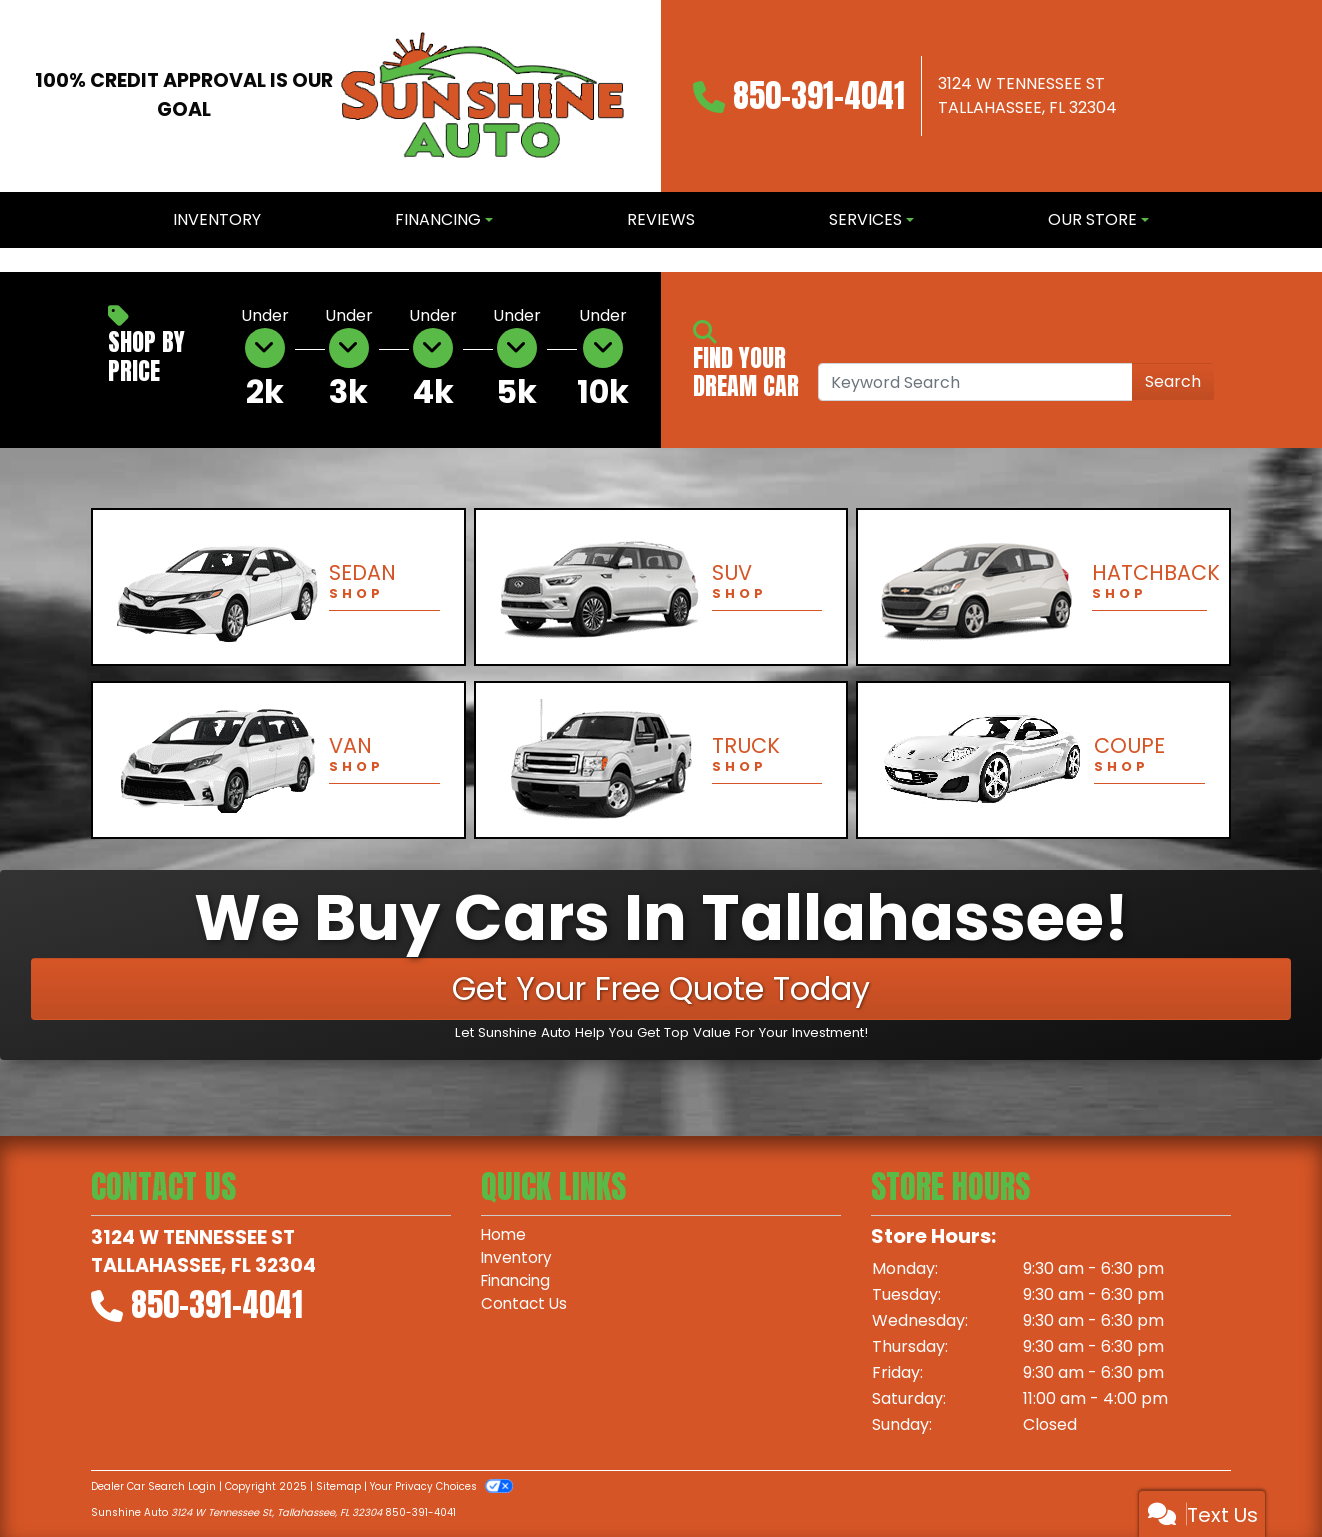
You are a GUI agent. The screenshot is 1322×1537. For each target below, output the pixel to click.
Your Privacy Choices (441, 1486)
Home (504, 1235)
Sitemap (338, 1486)
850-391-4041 (819, 95)
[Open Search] (975, 382)
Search (1173, 381)
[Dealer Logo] (483, 96)
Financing (518, 1283)
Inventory (519, 1259)
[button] (17, 260)
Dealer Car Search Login (153, 1486)
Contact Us (525, 1307)
